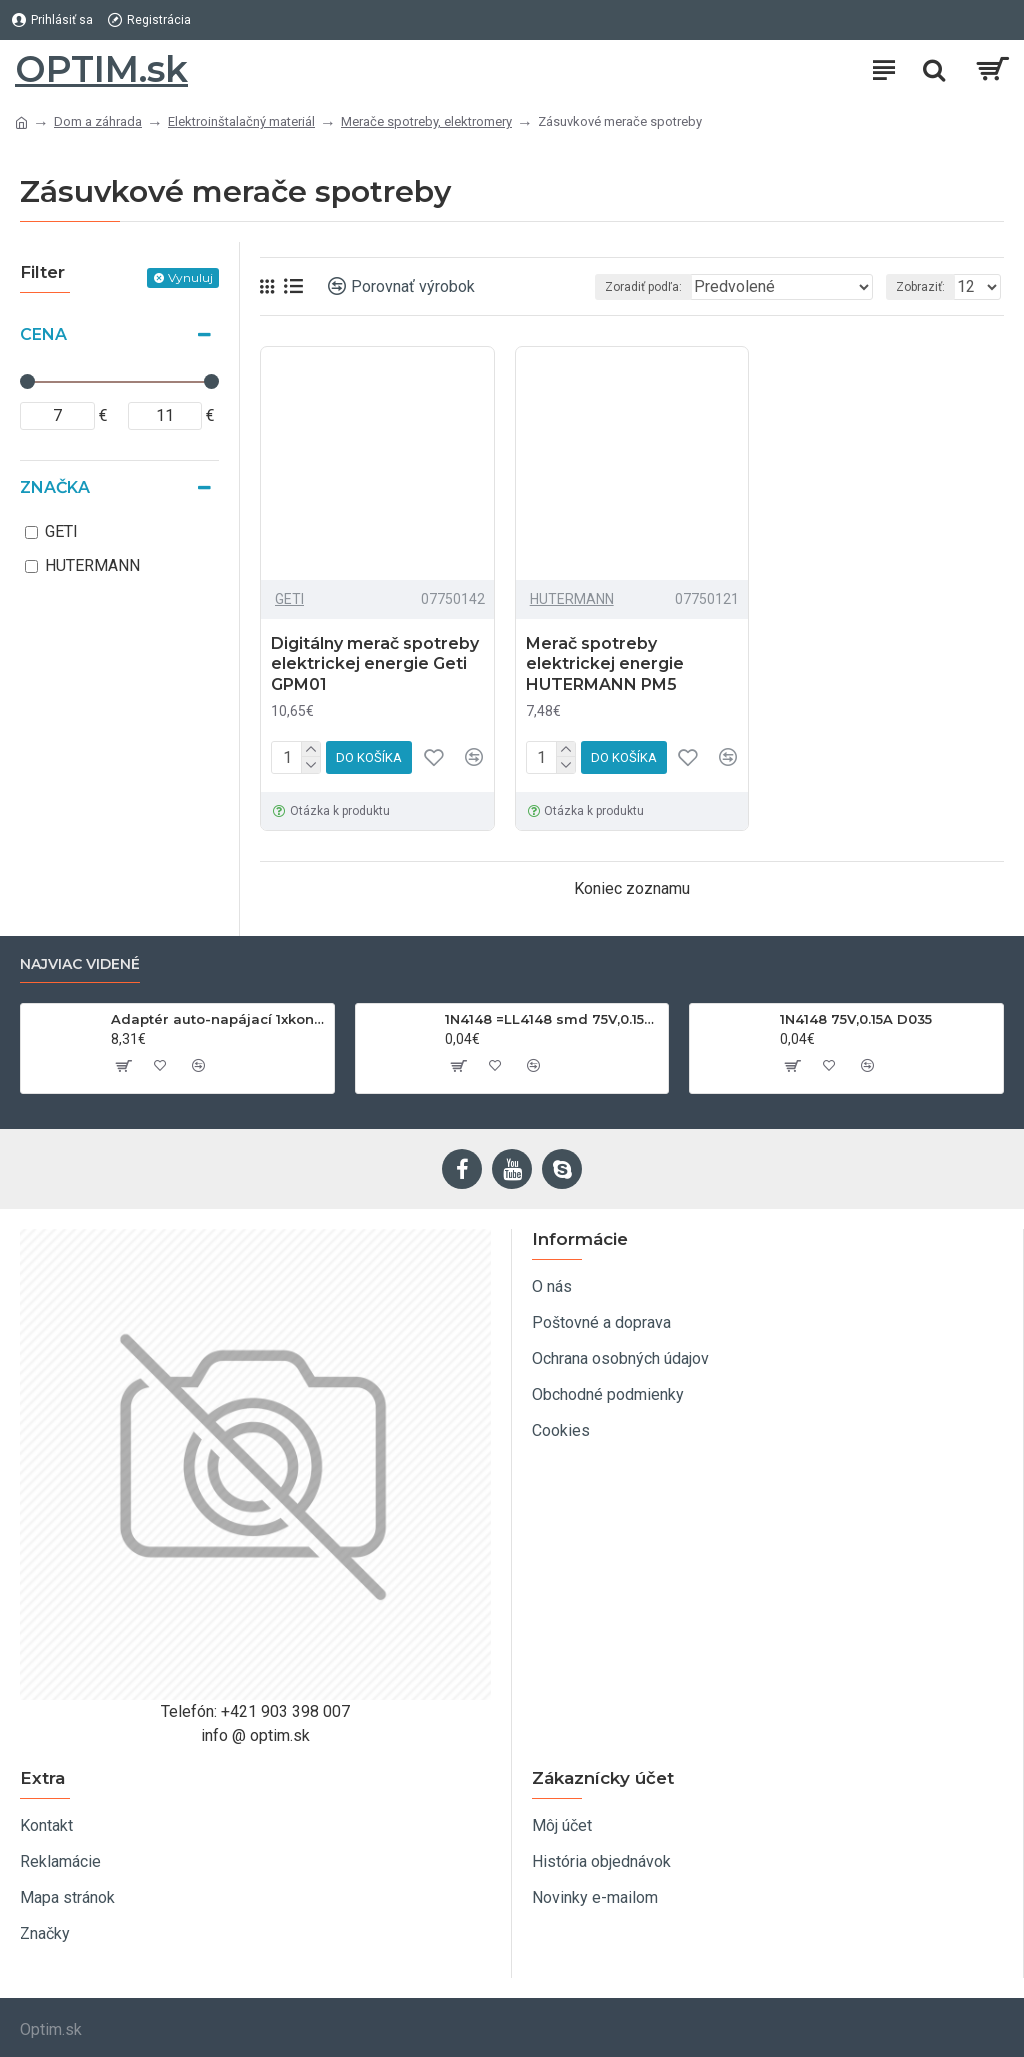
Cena (43, 334)
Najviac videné (80, 964)
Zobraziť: (920, 287)
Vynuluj (190, 277)
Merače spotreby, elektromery (426, 121)
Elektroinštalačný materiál (241, 121)
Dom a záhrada (98, 121)
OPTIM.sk (101, 69)
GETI (289, 599)
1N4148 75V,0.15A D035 (856, 1019)
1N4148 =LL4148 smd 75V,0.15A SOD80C (553, 1019)
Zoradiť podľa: (643, 287)
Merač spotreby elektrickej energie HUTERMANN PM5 (605, 664)
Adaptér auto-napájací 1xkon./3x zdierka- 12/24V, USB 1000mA (219, 1019)
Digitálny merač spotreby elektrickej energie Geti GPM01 (375, 664)
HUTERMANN (572, 599)
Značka (55, 487)
